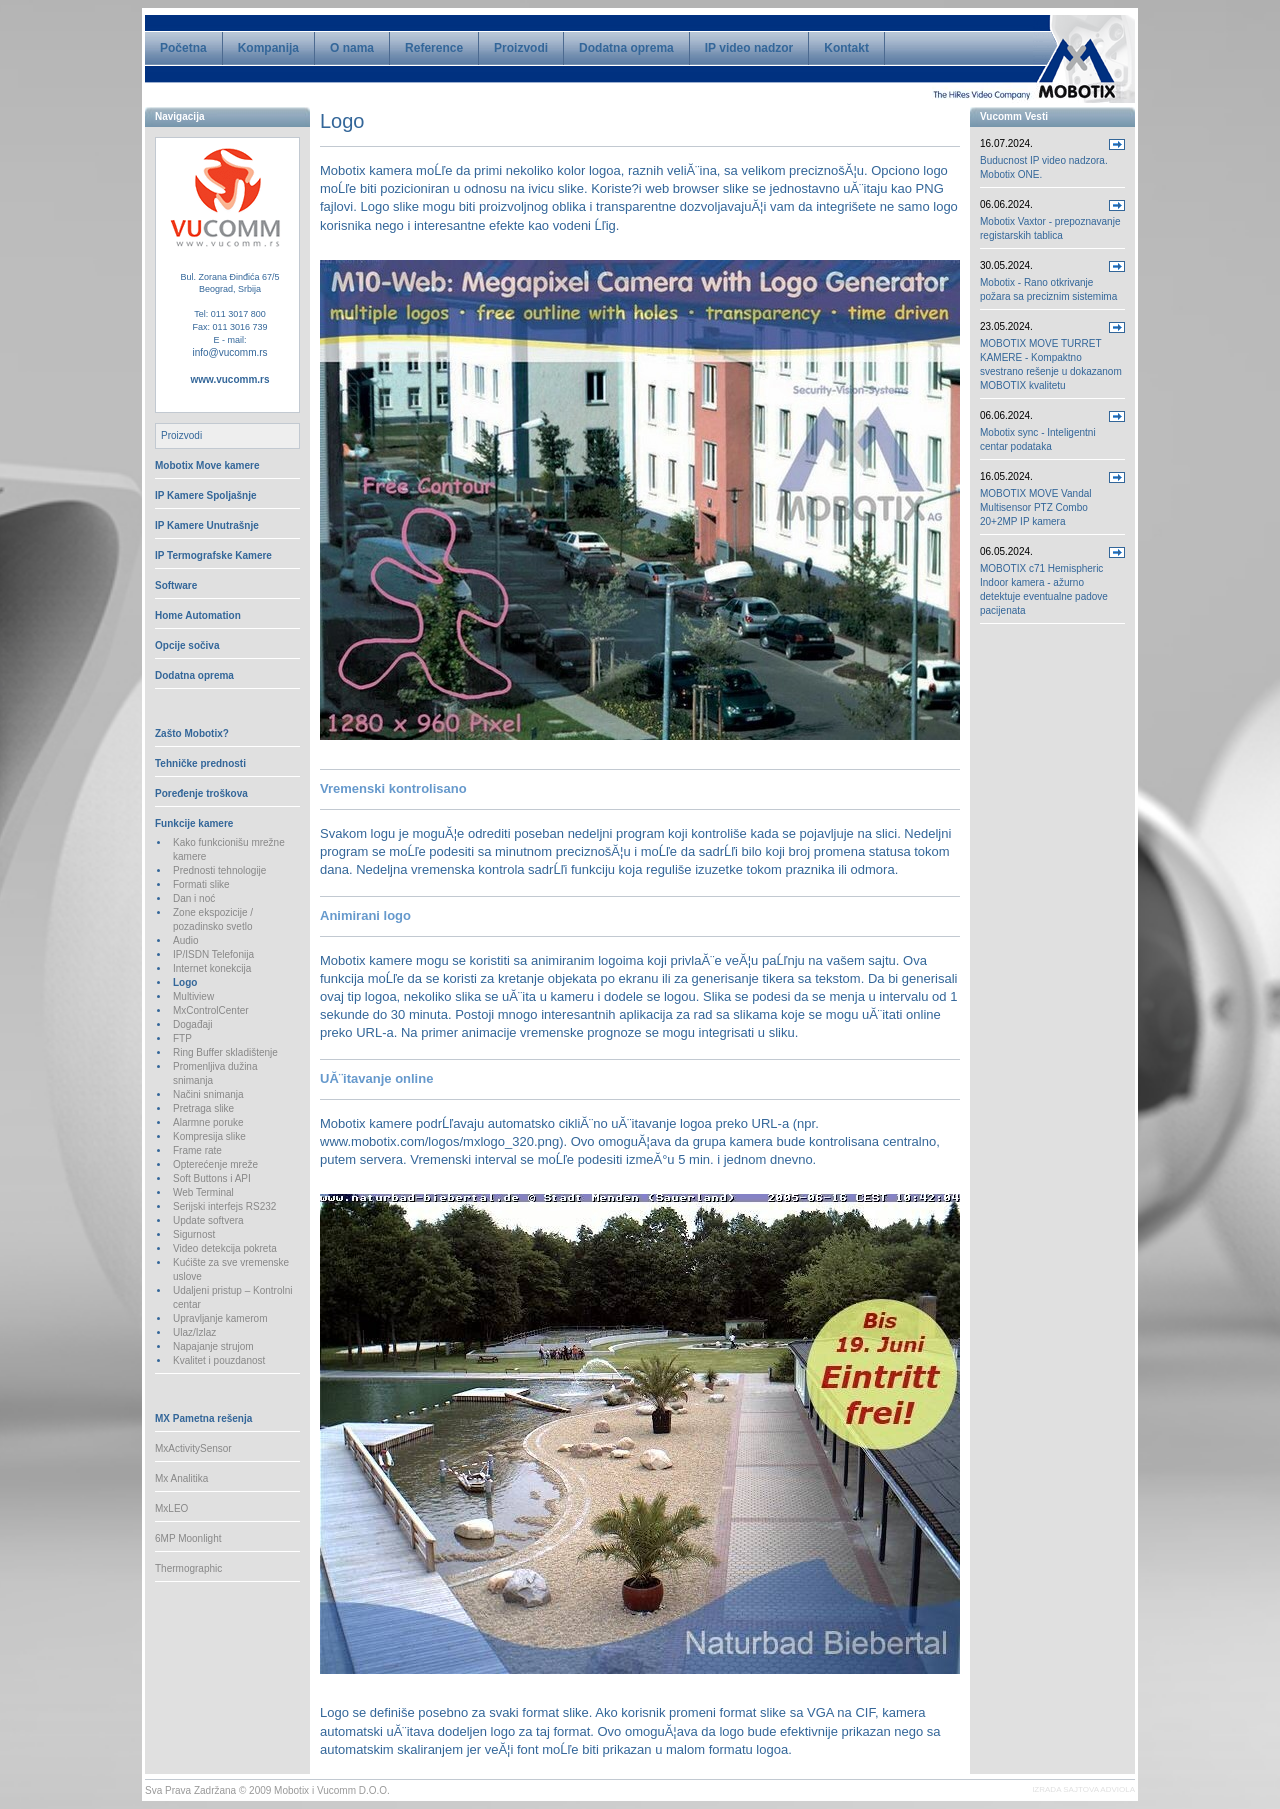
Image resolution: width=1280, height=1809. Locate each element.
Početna (183, 48)
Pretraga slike (203, 1108)
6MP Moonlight (188, 1538)
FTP (182, 1038)
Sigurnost (194, 1234)
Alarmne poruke (208, 1122)
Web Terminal (203, 1192)
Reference (434, 48)
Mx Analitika (181, 1478)
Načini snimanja (208, 1094)
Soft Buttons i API (212, 1178)
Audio (186, 940)
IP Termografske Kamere (213, 555)
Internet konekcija (212, 968)
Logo (185, 982)
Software (176, 585)
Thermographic (188, 1568)
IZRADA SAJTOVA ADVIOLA (1083, 1789)
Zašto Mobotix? (192, 733)
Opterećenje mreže (215, 1164)
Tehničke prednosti (200, 763)
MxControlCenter (211, 1010)
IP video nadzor (749, 48)
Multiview (193, 996)
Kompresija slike (209, 1136)
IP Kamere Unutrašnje (207, 525)
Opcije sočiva (187, 645)
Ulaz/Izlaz (194, 1332)
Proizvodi (521, 48)
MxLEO (171, 1508)
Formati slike (201, 884)
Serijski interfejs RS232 (224, 1206)
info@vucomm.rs (229, 352)
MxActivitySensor (193, 1448)
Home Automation (198, 615)
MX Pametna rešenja (203, 1418)
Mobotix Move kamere (207, 465)
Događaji (192, 1024)
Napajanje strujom (213, 1346)
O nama (352, 48)
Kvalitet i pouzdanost (219, 1360)
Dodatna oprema (626, 48)
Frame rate (197, 1150)
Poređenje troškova (201, 793)
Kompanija (268, 48)
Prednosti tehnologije (219, 870)
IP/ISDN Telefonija (213, 954)
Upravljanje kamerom (220, 1318)
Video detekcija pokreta (225, 1248)
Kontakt (846, 48)
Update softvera (208, 1220)
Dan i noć (194, 898)
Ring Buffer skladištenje (225, 1052)
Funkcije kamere (194, 823)
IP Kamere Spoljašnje (206, 495)
